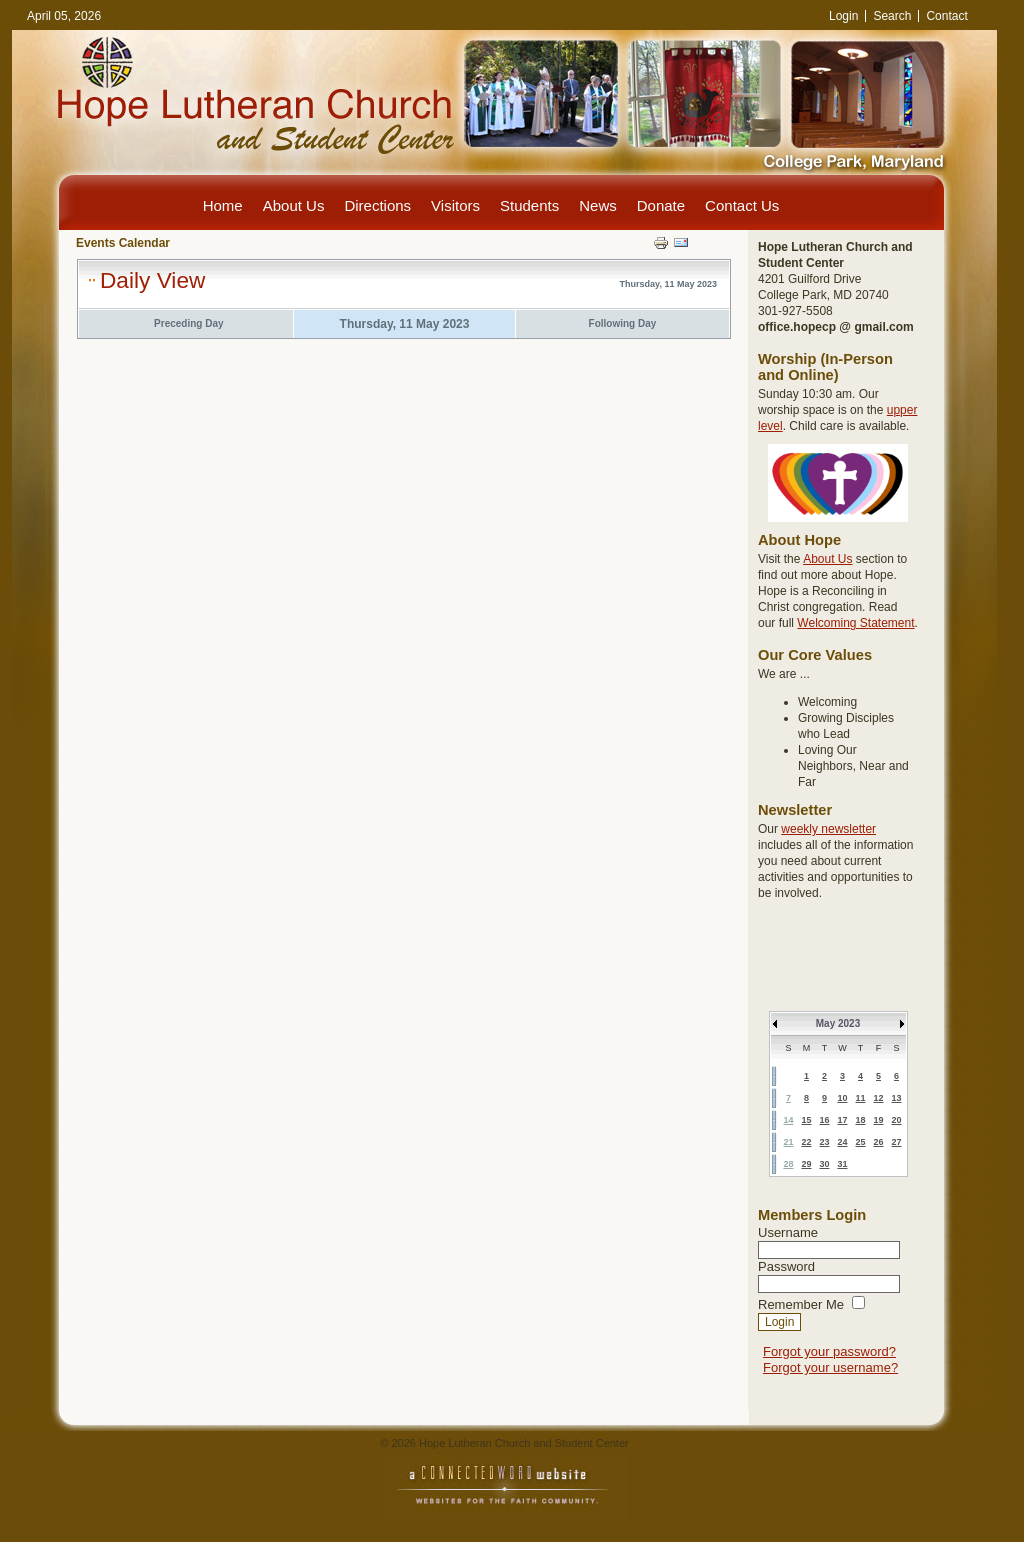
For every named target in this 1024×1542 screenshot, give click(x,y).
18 (860, 1120)
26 (878, 1142)
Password (786, 1266)
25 (860, 1142)
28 (788, 1164)
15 (806, 1120)
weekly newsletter (828, 829)
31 (842, 1164)
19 (878, 1120)
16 (824, 1120)
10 (842, 1098)
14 (788, 1120)
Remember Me (801, 1304)
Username (788, 1232)
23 (824, 1142)
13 (896, 1098)
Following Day (623, 323)
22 (806, 1142)
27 (896, 1142)
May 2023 (838, 1023)
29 (806, 1164)
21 (788, 1142)
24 (842, 1142)
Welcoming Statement (855, 623)
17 (842, 1120)
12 (878, 1098)
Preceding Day (188, 323)
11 (860, 1098)
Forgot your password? (829, 1351)
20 (896, 1120)
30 (824, 1164)
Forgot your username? (830, 1367)
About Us (827, 559)
